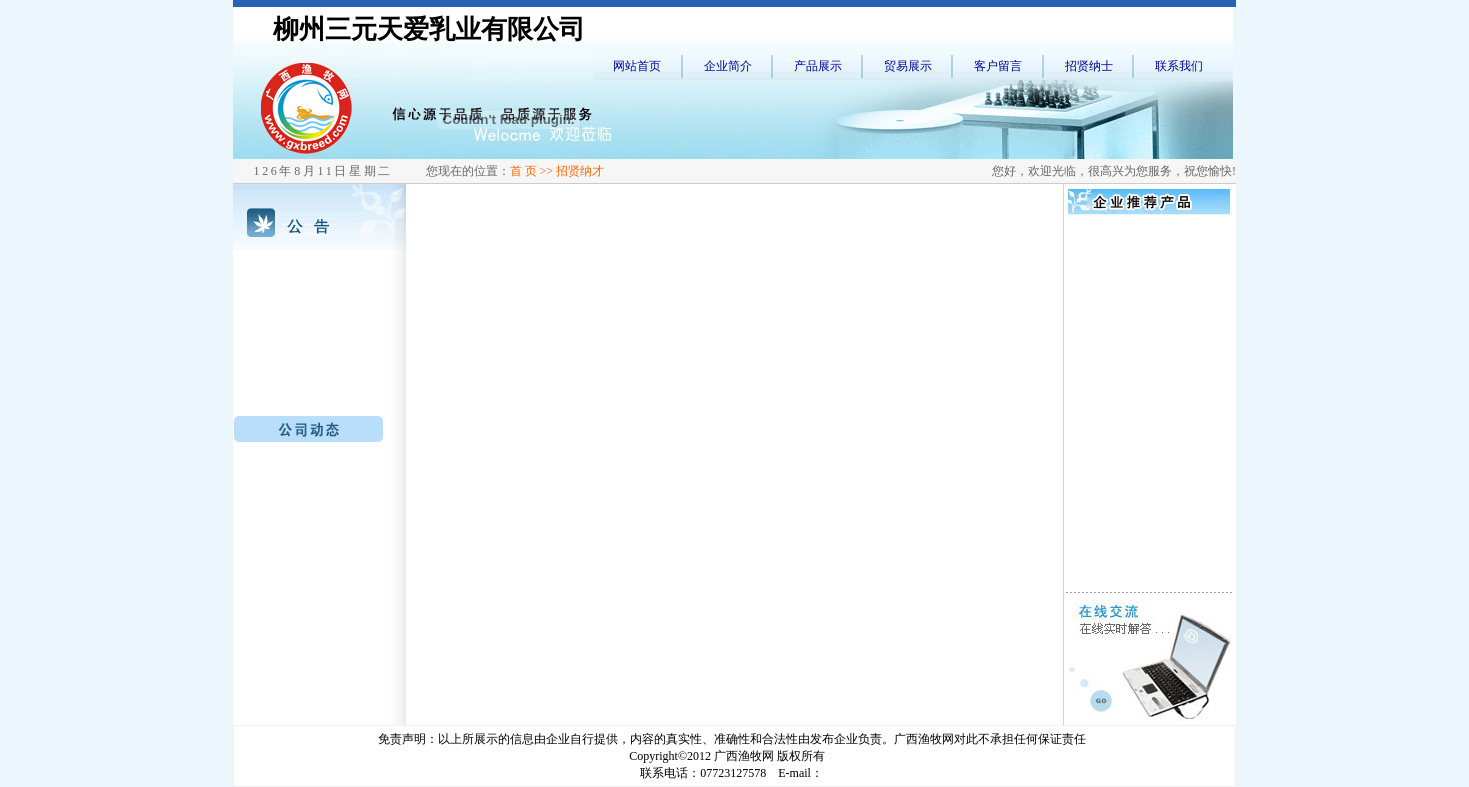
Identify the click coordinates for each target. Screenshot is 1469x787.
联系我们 (1179, 66)
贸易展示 (908, 66)
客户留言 (998, 66)
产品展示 (818, 66)
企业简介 (728, 66)
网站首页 (637, 66)
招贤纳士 (1089, 66)
